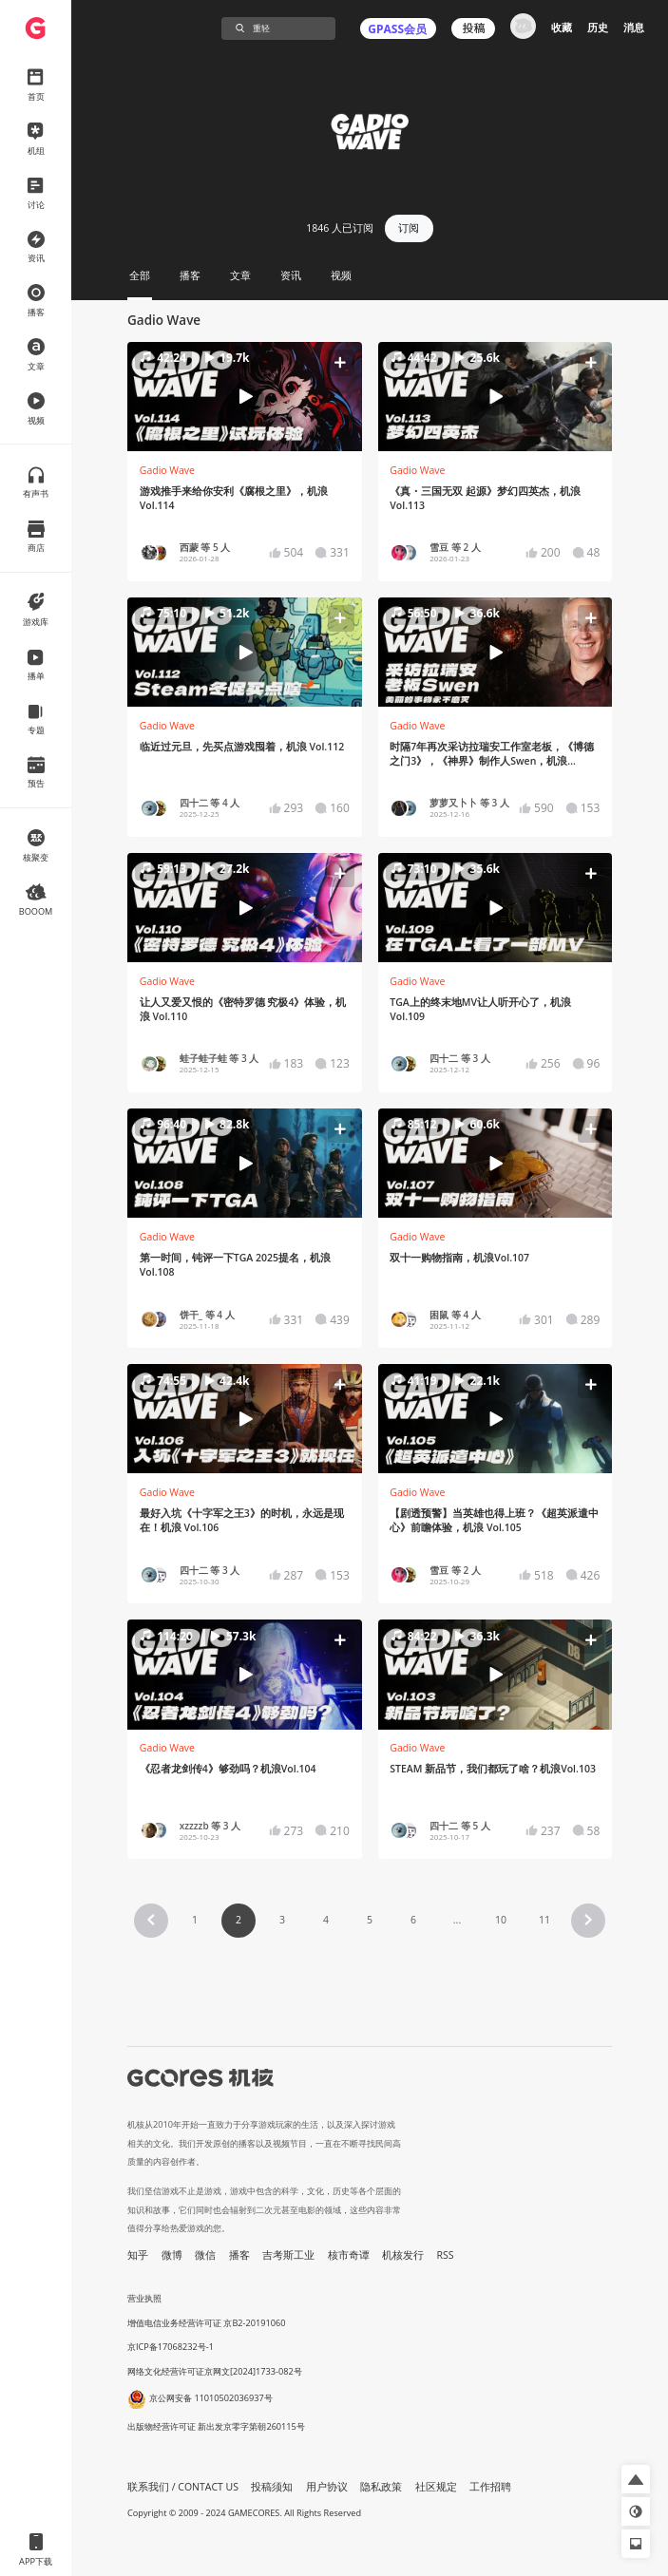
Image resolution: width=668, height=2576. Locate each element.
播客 (239, 2255)
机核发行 (403, 2255)
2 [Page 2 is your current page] (238, 1919)
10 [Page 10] (500, 1919)
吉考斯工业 (288, 2255)
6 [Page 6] (413, 1919)
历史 (597, 27)
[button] (244, 396)
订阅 (408, 228)
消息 (633, 27)
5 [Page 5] (369, 1919)
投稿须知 (272, 2486)
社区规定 (436, 2486)
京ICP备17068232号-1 (170, 2346)
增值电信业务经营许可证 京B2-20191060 (206, 2323)
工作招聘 (490, 2486)
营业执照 (144, 2298)
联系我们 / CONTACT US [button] (183, 2486)
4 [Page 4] (326, 1919)
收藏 (561, 27)
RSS (445, 2255)
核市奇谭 (349, 2255)
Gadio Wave (167, 470)
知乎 (137, 2255)
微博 (172, 2255)
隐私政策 (381, 2486)
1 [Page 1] (195, 1919)
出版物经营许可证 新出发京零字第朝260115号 (216, 2426)
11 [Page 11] (544, 1919)
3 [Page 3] (282, 1919)
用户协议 (327, 2486)
